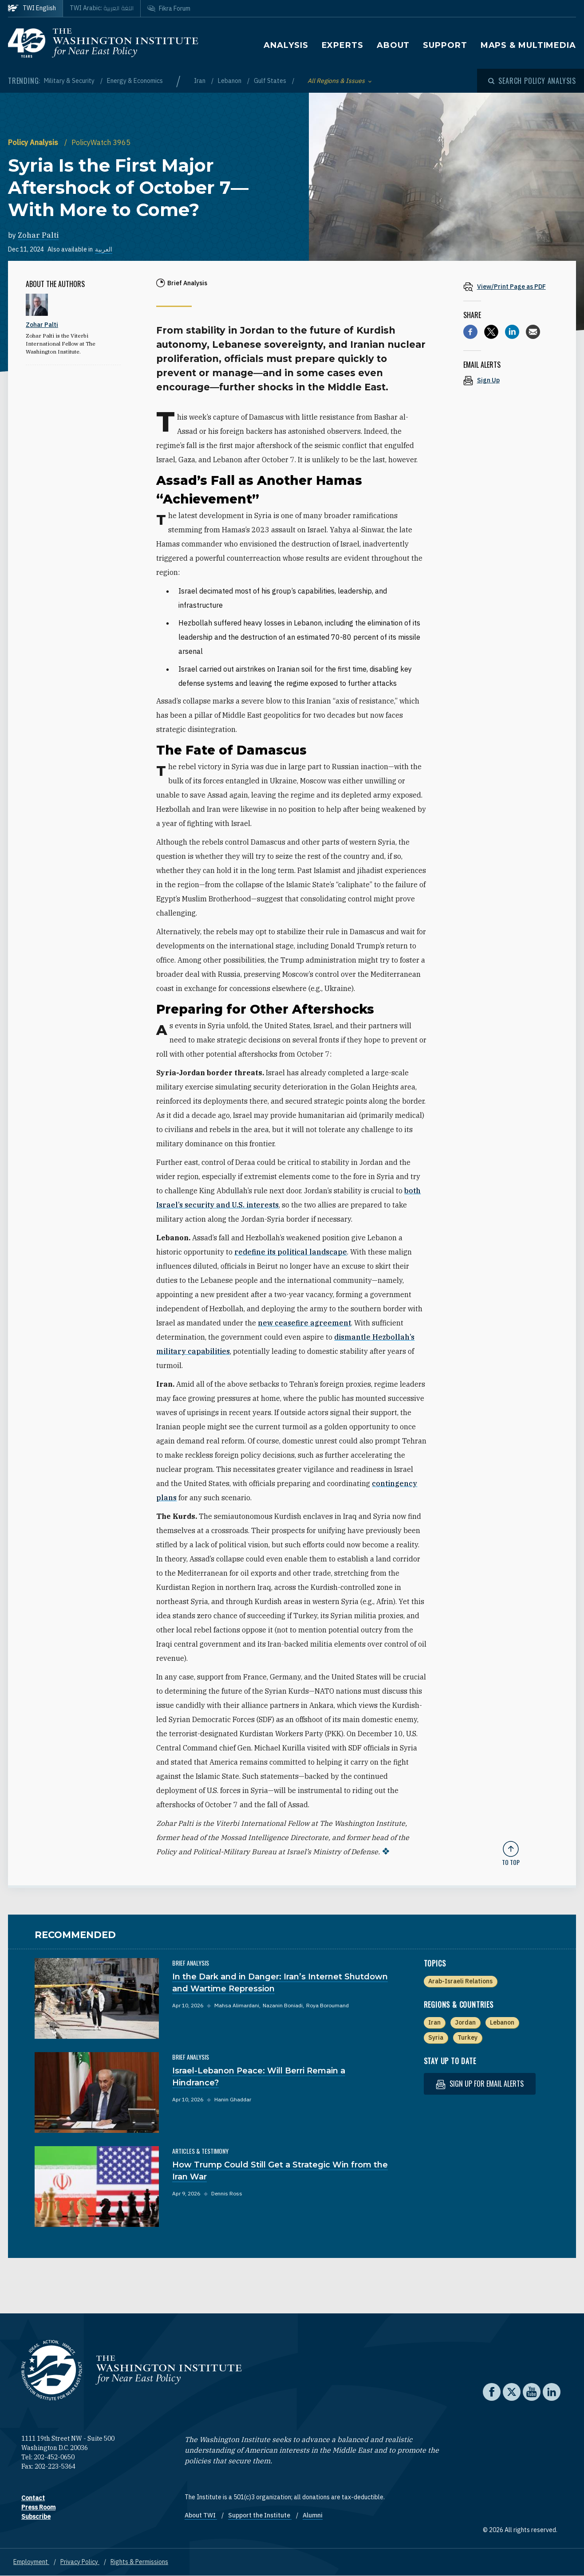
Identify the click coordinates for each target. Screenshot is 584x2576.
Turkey (467, 2037)
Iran (200, 81)
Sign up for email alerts (480, 2083)
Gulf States (271, 81)
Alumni (313, 2515)
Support (445, 45)
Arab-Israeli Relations (460, 1981)
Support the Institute (260, 2515)
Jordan (465, 2022)
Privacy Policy (79, 2562)
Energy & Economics (135, 81)
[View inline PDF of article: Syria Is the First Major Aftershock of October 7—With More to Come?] (510, 286)
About (393, 45)
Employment (31, 2562)
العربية (103, 249)
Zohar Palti (38, 235)
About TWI (201, 2515)
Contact (33, 2498)
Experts (342, 45)
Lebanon (230, 81)
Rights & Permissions (139, 2562)
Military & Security (70, 81)
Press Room (38, 2507)
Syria (435, 2037)
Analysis (286, 45)
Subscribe (36, 2517)
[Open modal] (532, 80)
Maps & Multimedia (528, 45)
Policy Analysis (34, 142)
